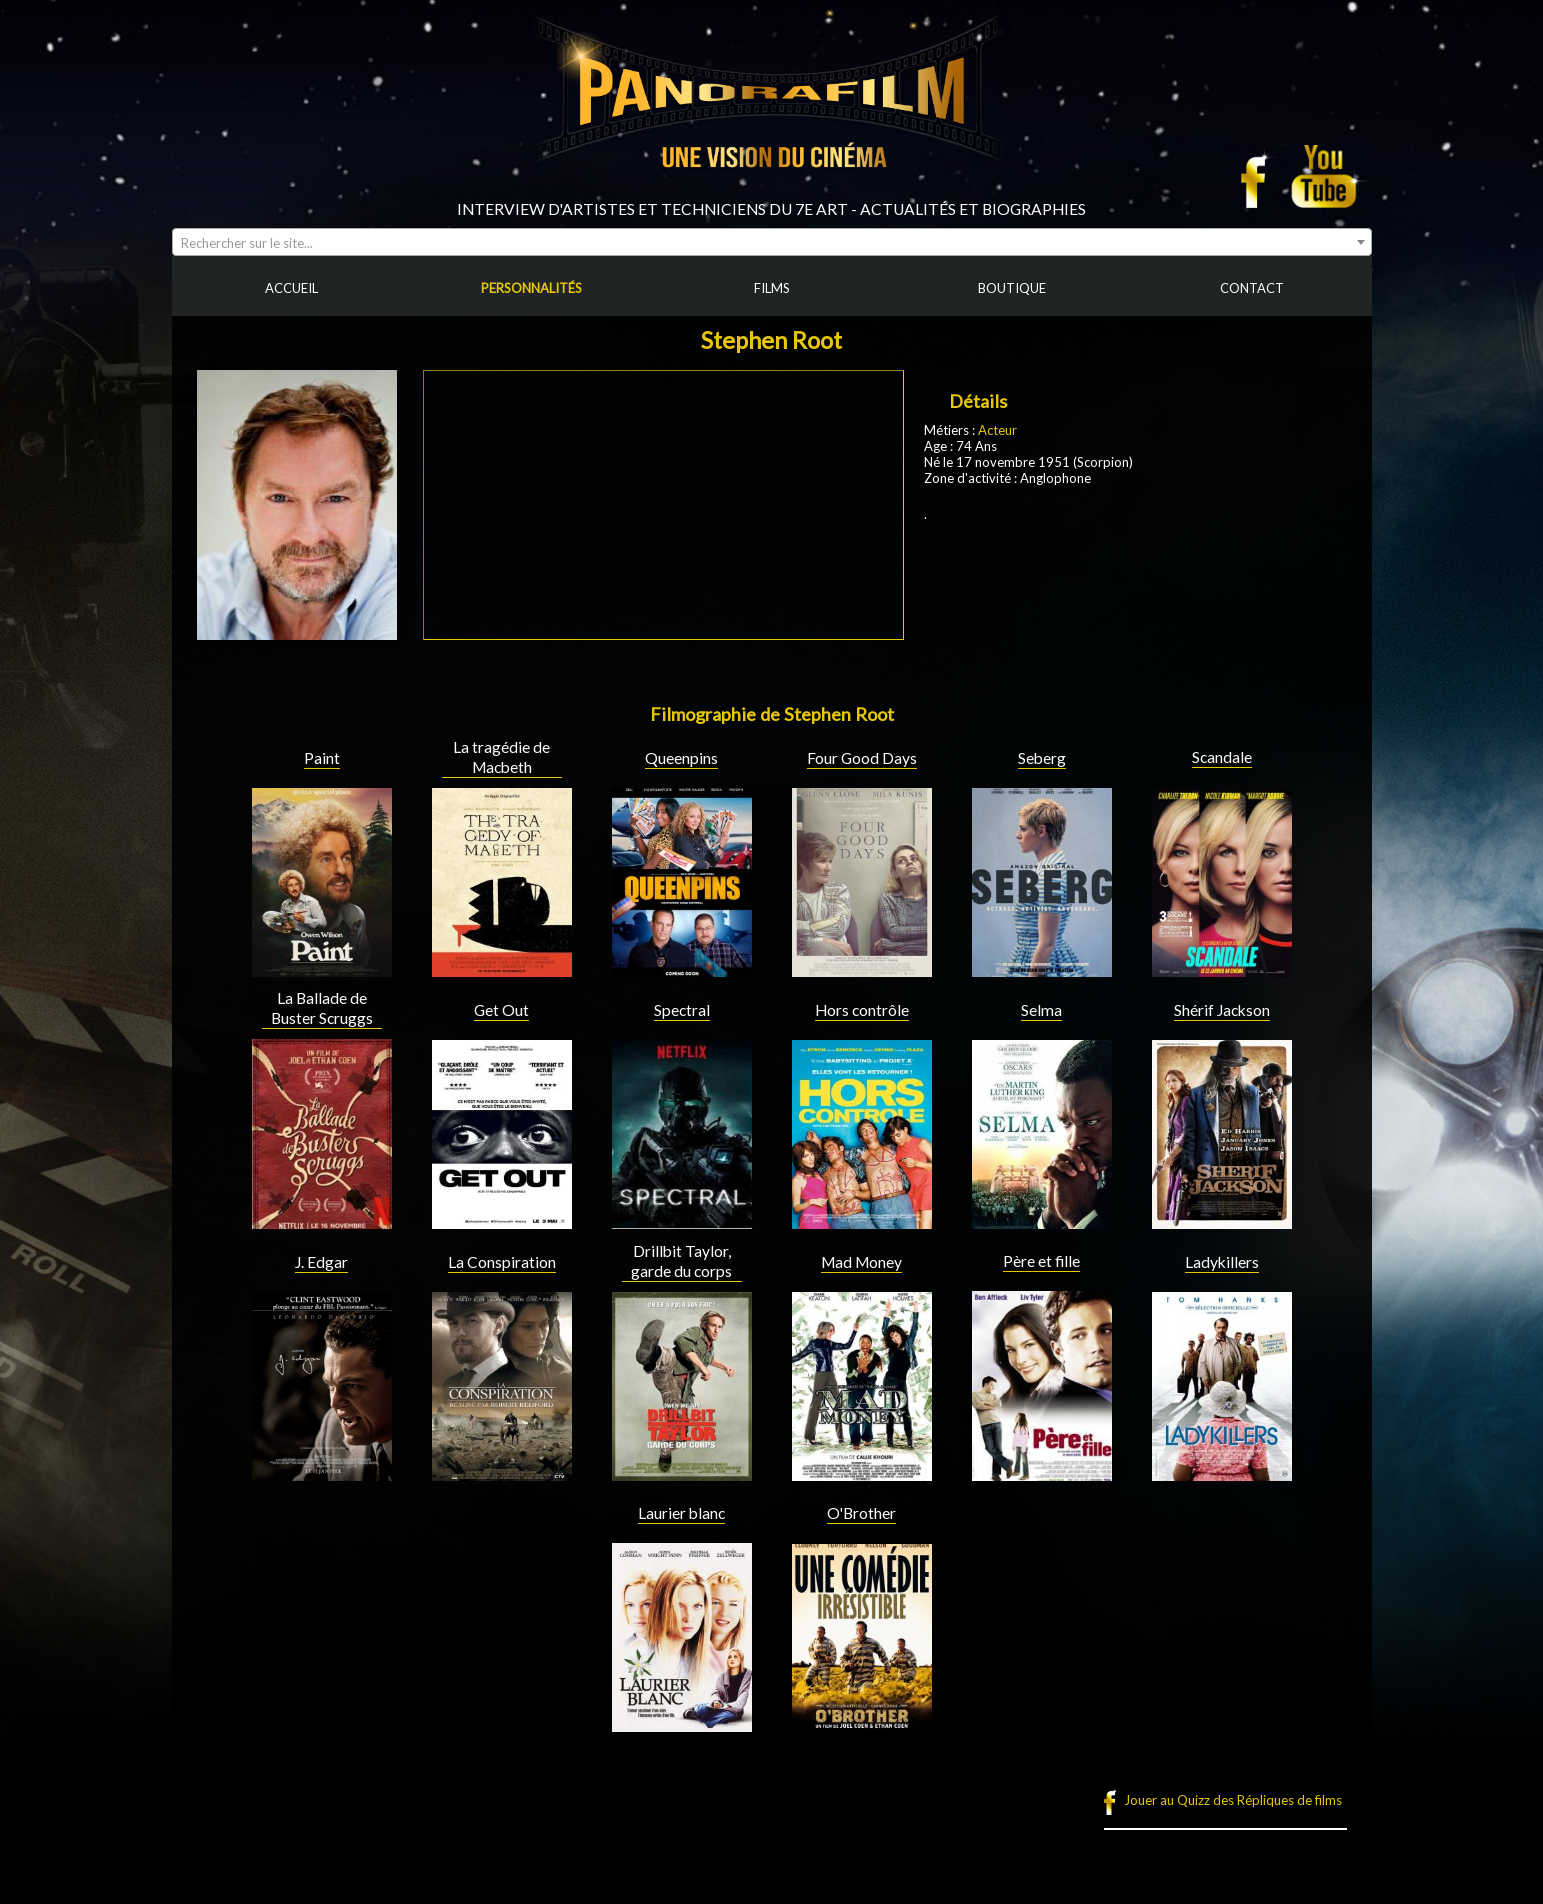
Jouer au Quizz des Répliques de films (1233, 1800)
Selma (1041, 1010)
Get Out (501, 1010)
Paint (322, 758)
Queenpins (681, 758)
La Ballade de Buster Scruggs (322, 1008)
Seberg (1042, 758)
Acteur (997, 430)
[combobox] (772, 242)
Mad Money (861, 1262)
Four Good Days (862, 758)
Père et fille (1041, 1261)
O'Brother (861, 1513)
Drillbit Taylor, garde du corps (681, 1261)
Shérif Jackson (1222, 1010)
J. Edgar (321, 1262)
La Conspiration (502, 1262)
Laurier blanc (681, 1513)
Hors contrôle (862, 1010)
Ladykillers (1222, 1262)
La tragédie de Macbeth (501, 757)
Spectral (682, 1010)
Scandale (1222, 757)
